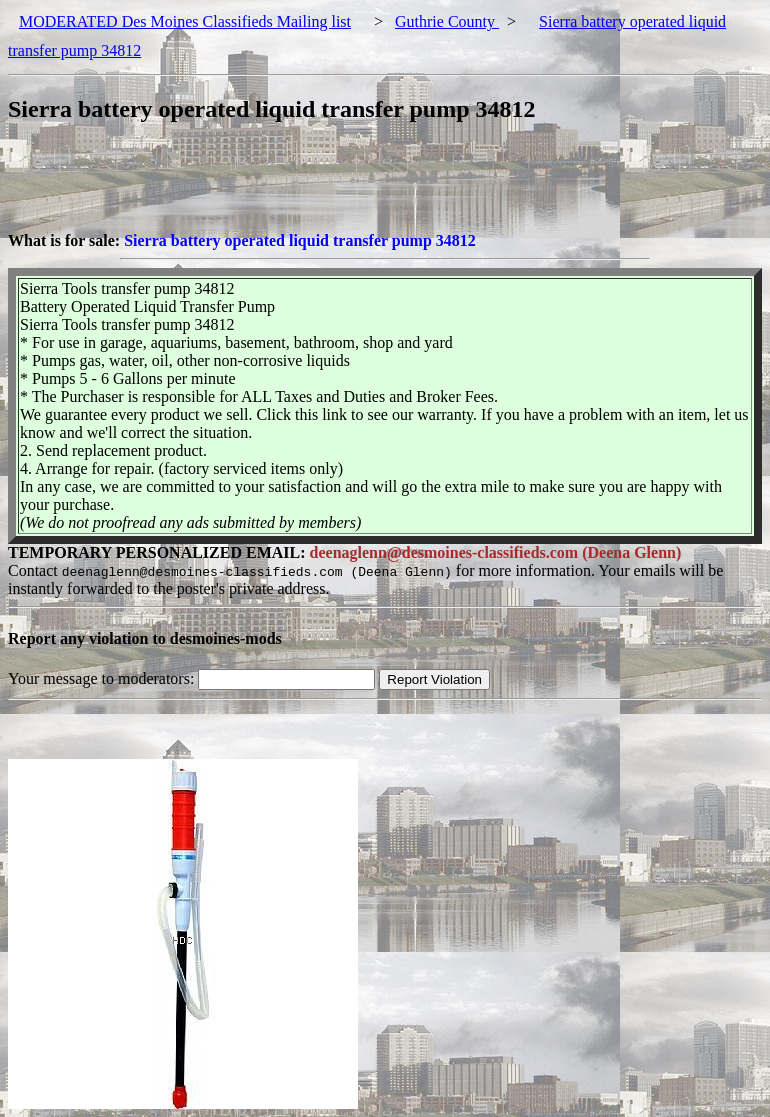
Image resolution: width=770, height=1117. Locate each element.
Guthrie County (447, 21)
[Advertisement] (372, 187)
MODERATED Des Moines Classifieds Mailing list (185, 21)
